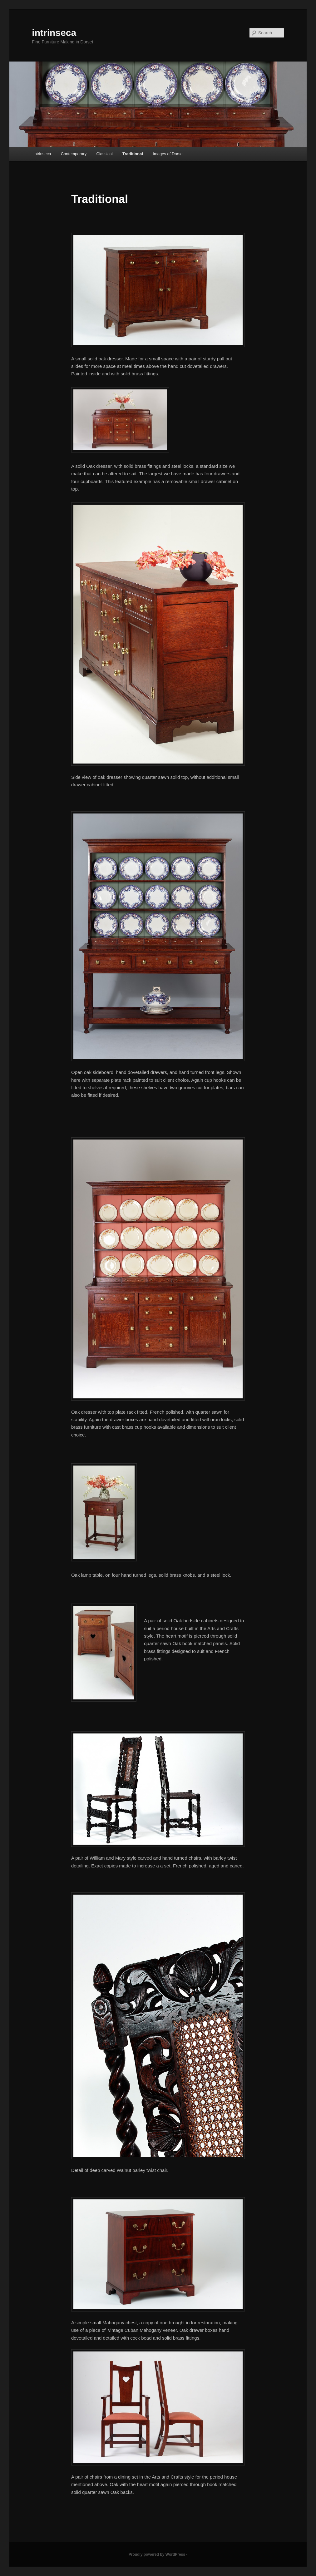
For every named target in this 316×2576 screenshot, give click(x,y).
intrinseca (54, 32)
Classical (104, 153)
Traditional (132, 153)
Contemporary (73, 153)
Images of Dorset (168, 153)
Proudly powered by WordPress (157, 2554)
